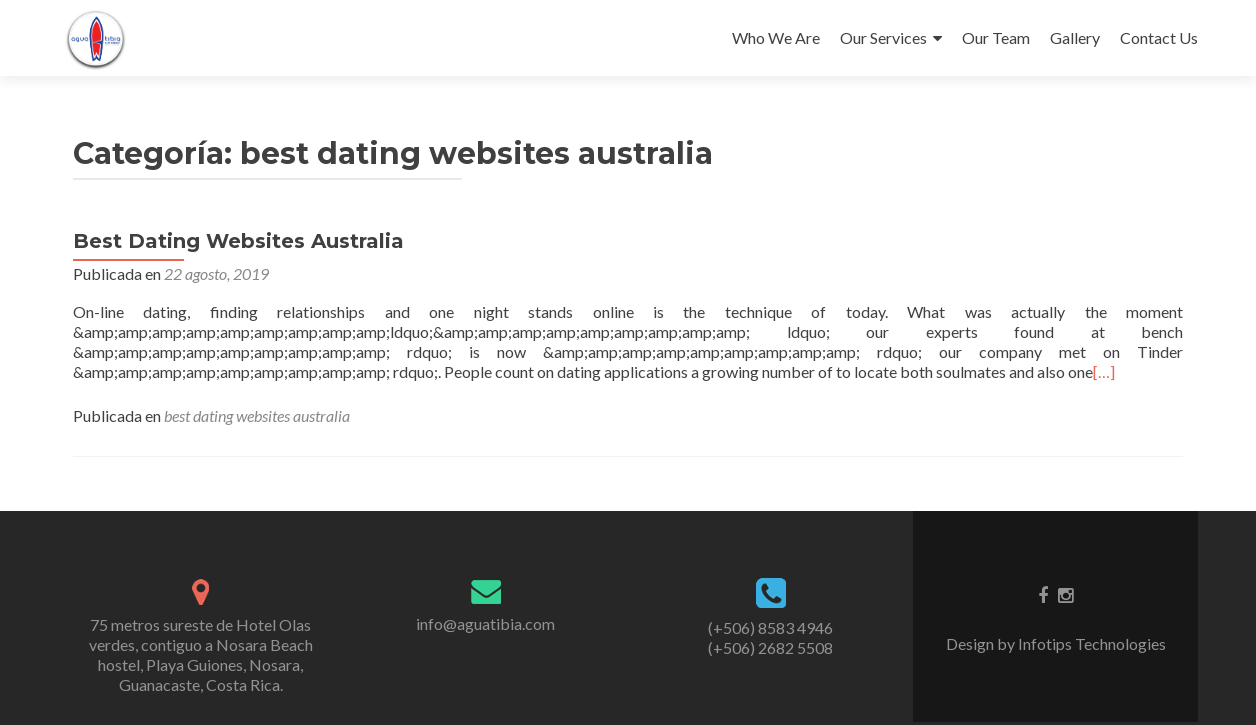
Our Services (883, 37)
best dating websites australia (257, 415)
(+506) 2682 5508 (770, 647)
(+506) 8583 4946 (770, 627)
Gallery (1075, 37)
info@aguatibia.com (485, 623)
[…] (1104, 371)
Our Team (996, 37)
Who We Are (776, 37)
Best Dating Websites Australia (238, 241)
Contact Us (1159, 37)
